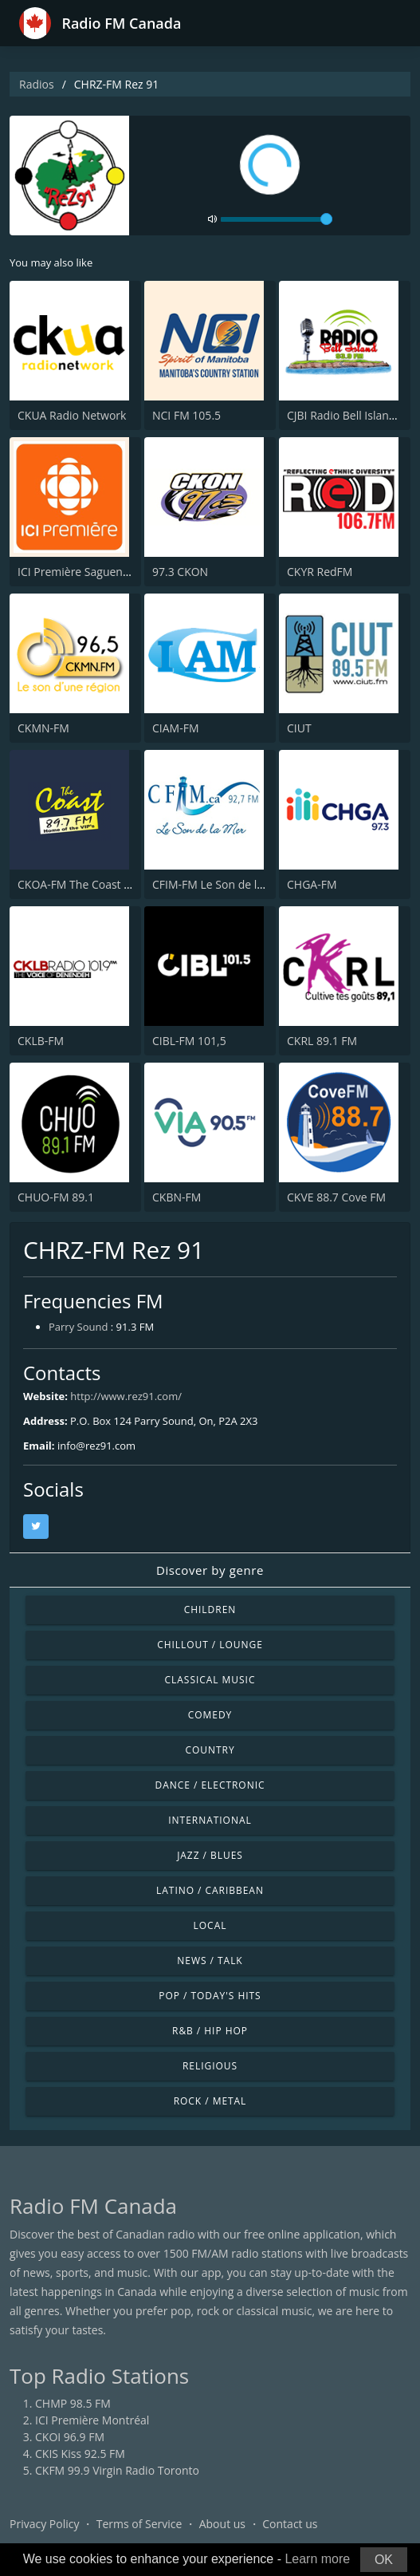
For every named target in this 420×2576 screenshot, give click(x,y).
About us (222, 2523)
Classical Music (210, 1679)
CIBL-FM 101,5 (189, 1040)
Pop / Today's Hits (210, 1995)
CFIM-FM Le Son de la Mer (219, 884)
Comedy (210, 1715)
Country (209, 1750)
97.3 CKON (180, 571)
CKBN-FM (176, 1197)
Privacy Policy (44, 2523)
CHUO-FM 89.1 (56, 1197)
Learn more (317, 2559)
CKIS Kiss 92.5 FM (80, 2453)
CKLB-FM (41, 1040)
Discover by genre (210, 1570)
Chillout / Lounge (210, 1644)
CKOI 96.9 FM (69, 2436)
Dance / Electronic (210, 1785)
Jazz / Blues (210, 1855)
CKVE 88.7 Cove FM (336, 1197)
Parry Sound (78, 1327)
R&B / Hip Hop (210, 2031)
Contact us (289, 2523)
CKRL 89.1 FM (322, 1040)
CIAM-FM (175, 728)
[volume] (276, 219)
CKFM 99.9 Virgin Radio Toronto (117, 2470)
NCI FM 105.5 (186, 415)
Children (210, 1609)
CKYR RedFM (319, 571)
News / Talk (209, 1960)
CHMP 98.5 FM (73, 2403)
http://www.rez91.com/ (126, 1396)
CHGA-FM (312, 884)
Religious (210, 2066)
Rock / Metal (210, 2101)
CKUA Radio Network (72, 415)
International (209, 1820)
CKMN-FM (43, 728)
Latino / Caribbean (210, 1890)
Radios (36, 84)
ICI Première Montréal (92, 2420)
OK (384, 2559)
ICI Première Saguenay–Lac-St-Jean (107, 571)
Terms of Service (139, 2523)
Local (210, 1925)
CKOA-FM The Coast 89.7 (82, 884)
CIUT (299, 728)
